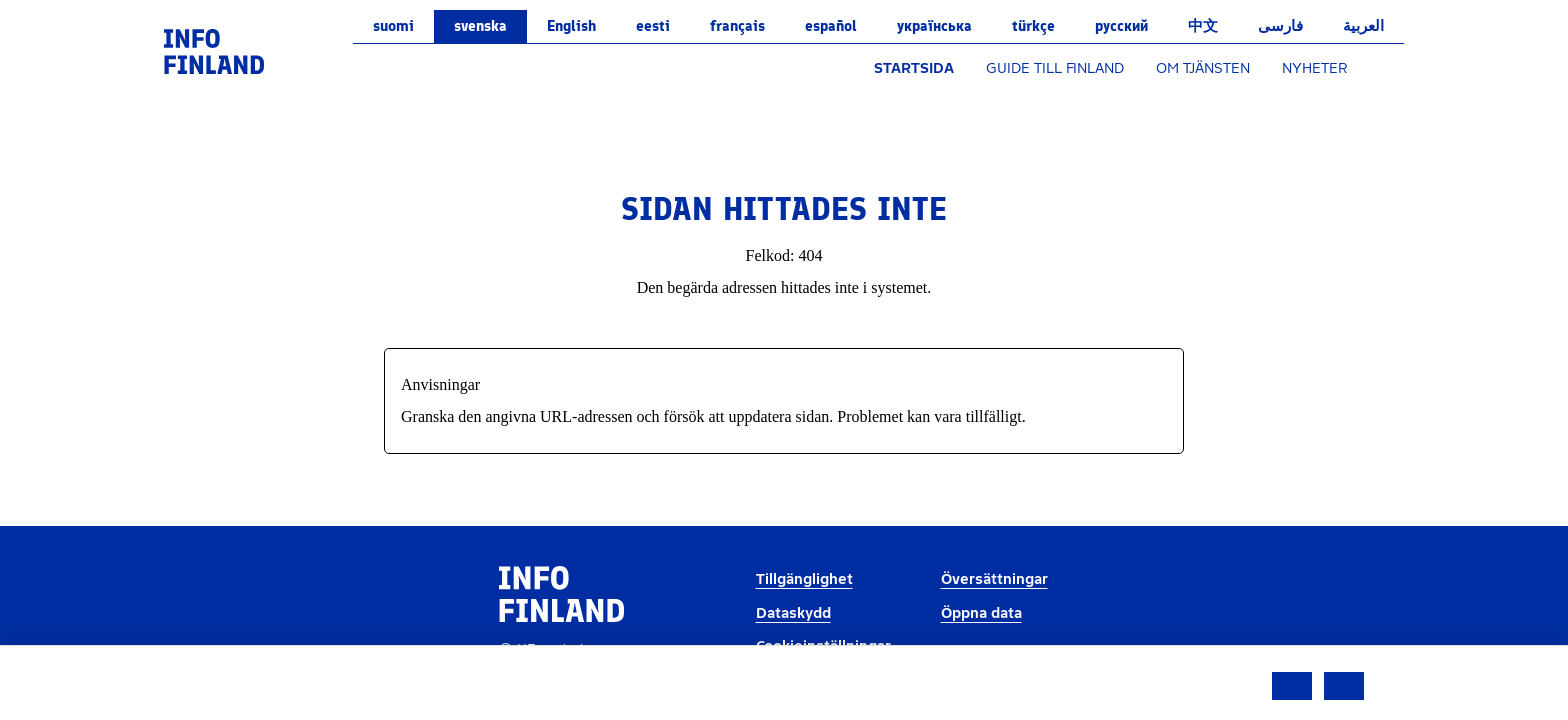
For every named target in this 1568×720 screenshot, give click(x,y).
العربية (1363, 26)
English (571, 26)
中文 (1203, 26)
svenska (480, 26)
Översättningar (994, 579)
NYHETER (1315, 68)
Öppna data (981, 613)
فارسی (1280, 26)
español (831, 26)
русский (1121, 26)
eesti (653, 26)
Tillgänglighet (804, 579)
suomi (393, 26)
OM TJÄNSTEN (1203, 68)
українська (934, 26)
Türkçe (1033, 26)
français (737, 26)
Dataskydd (793, 613)
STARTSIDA (914, 68)
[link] (214, 50)
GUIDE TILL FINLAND (1055, 68)
